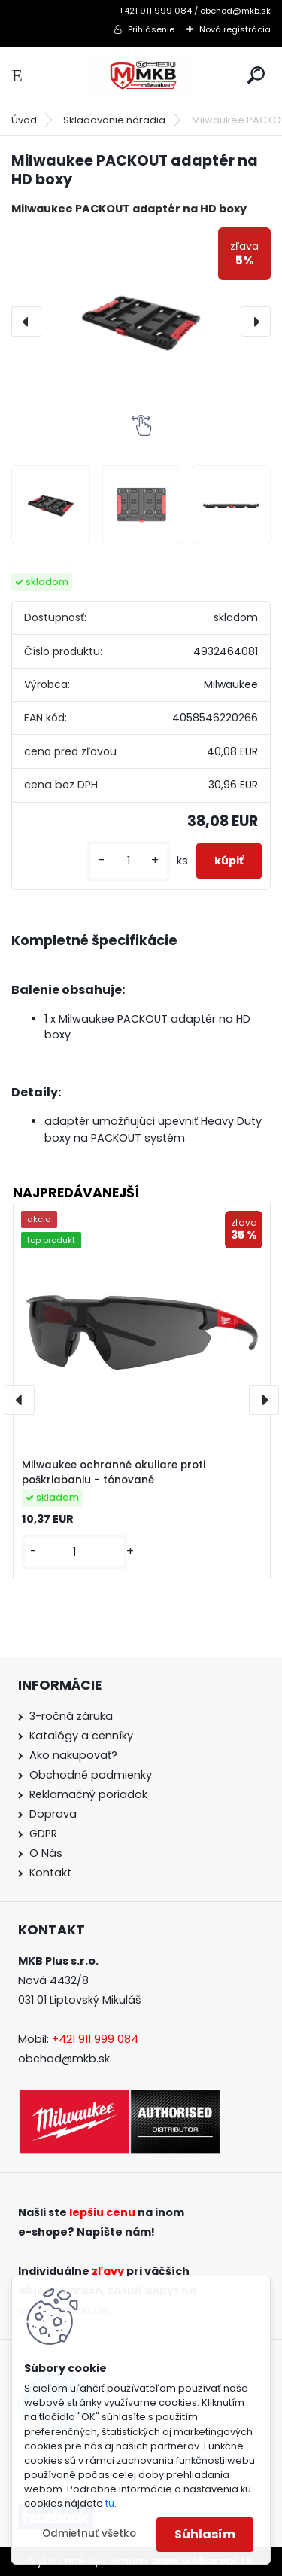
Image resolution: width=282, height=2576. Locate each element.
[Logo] (141, 75)
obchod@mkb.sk (64, 2058)
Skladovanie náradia (114, 120)
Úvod (24, 120)
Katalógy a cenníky (81, 1735)
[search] (256, 75)
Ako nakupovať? (73, 1755)
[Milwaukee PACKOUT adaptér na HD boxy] (141, 321)
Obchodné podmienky (90, 1774)
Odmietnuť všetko (89, 2533)
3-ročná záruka (71, 1716)
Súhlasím (204, 2534)
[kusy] (128, 861)
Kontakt (50, 1872)
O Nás (45, 1853)
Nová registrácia (235, 29)
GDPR (43, 1833)
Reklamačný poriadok (88, 1794)
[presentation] (26, 321)
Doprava (53, 1813)
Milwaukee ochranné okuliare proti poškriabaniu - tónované (113, 1472)
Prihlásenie (151, 29)
